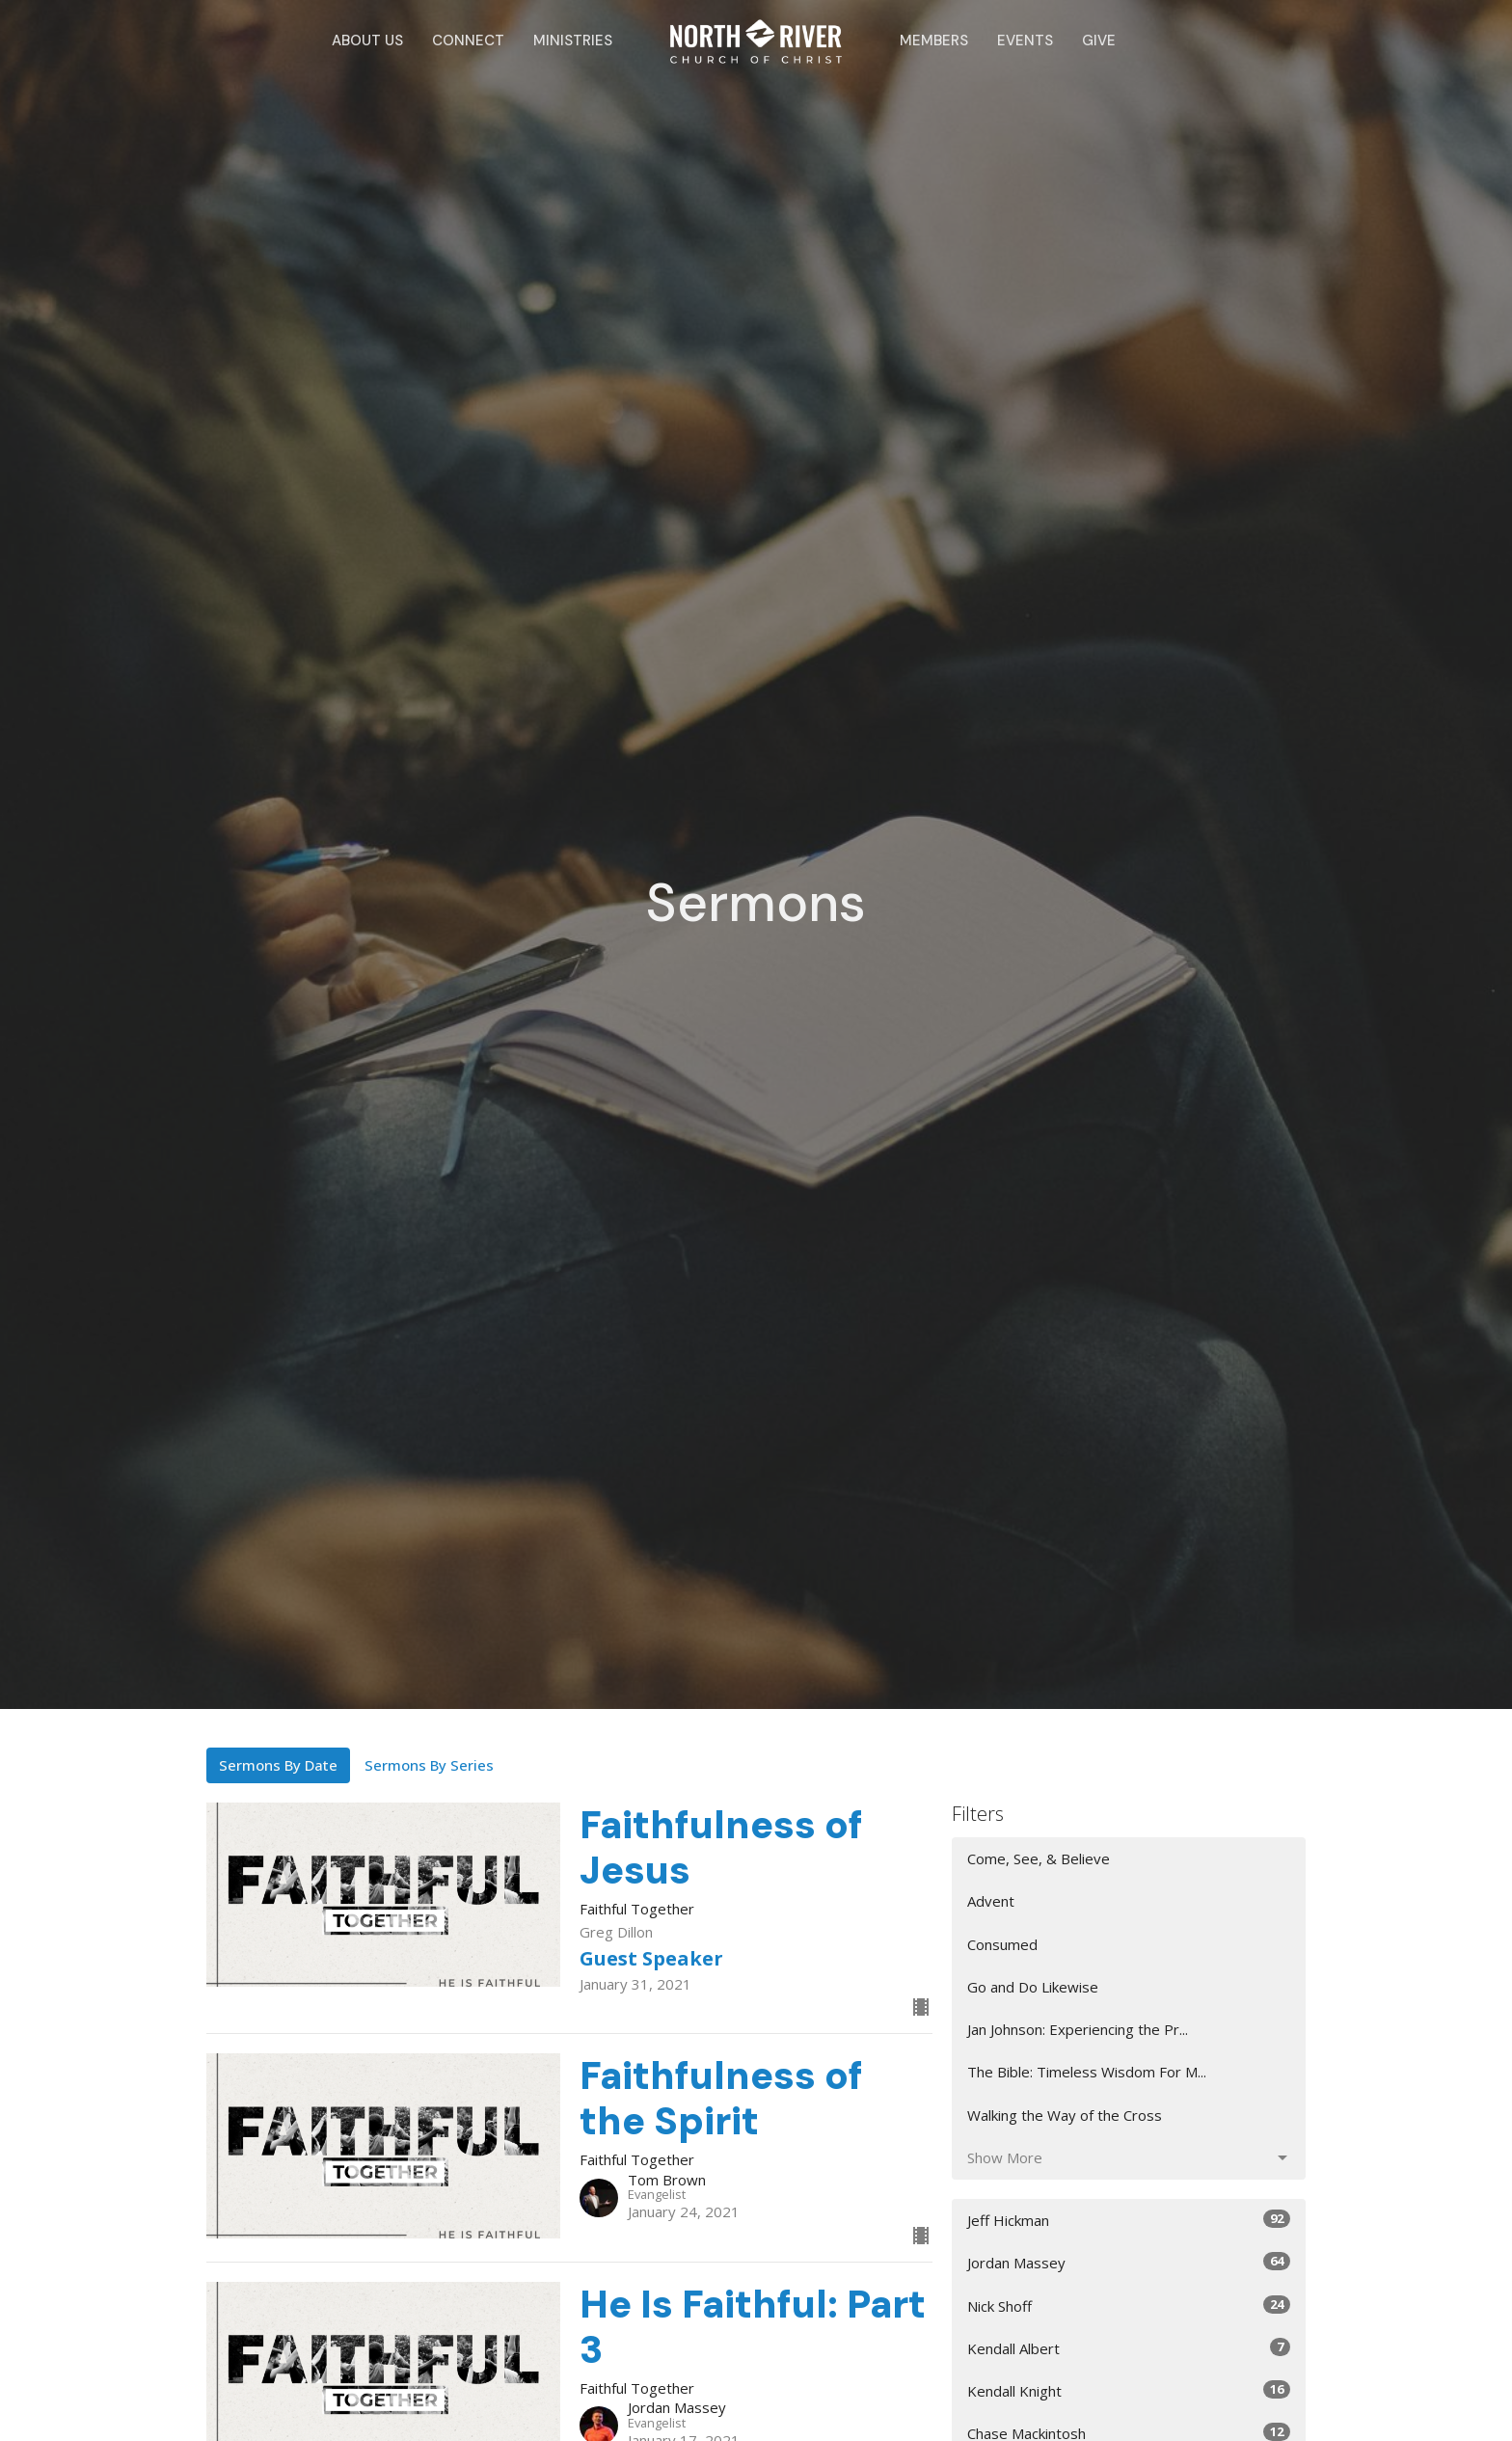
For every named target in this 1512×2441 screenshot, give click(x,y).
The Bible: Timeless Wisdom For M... (1086, 2071)
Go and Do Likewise (1032, 1986)
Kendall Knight (1128, 2390)
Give (1099, 40)
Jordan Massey (1128, 2262)
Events (1025, 40)
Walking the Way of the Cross (1064, 2115)
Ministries (572, 40)
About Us (367, 40)
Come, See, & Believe (1038, 1858)
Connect (468, 40)
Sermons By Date (278, 1765)
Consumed (1002, 1944)
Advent (990, 1901)
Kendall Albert (1128, 2348)
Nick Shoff (1128, 2305)
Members (934, 40)
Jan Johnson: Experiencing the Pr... (1077, 2029)
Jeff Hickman (1128, 2220)
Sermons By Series (429, 1765)
